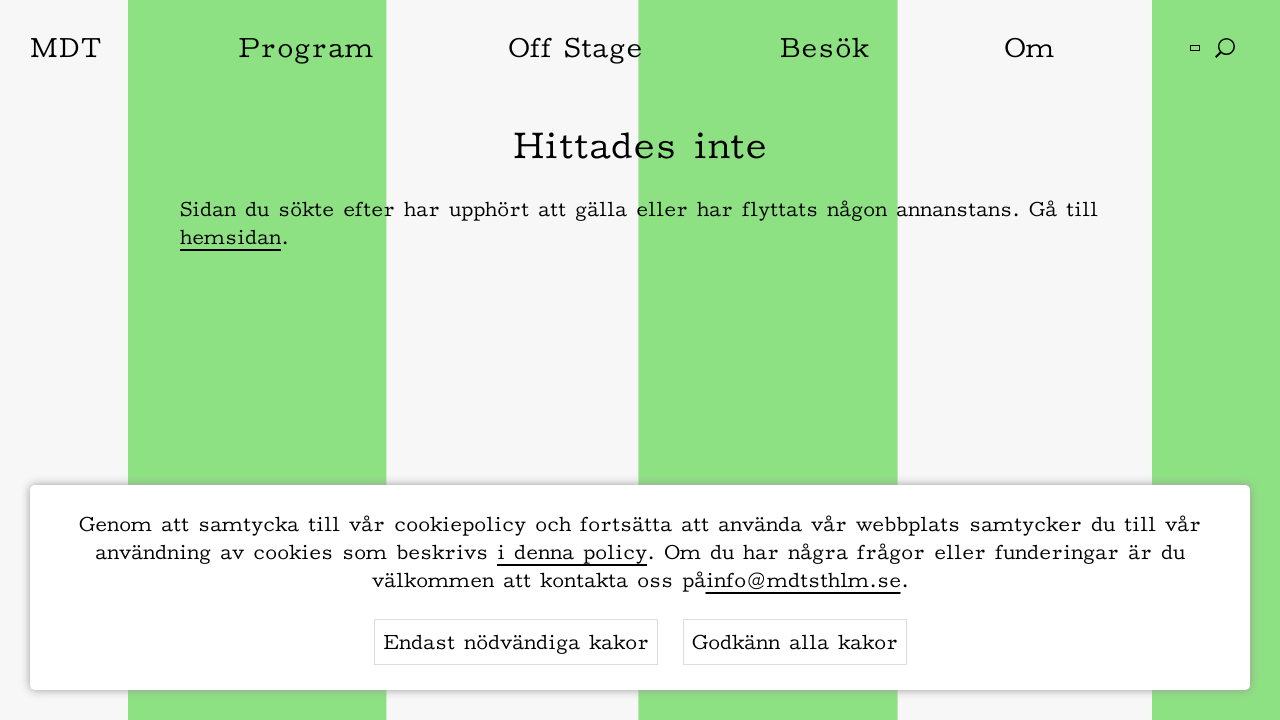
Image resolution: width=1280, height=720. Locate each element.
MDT (66, 47)
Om (1029, 47)
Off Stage (575, 47)
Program (305, 47)
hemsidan (230, 237)
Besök (824, 47)
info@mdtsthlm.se (803, 580)
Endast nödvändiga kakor (516, 642)
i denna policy (572, 552)
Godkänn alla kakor (795, 642)
